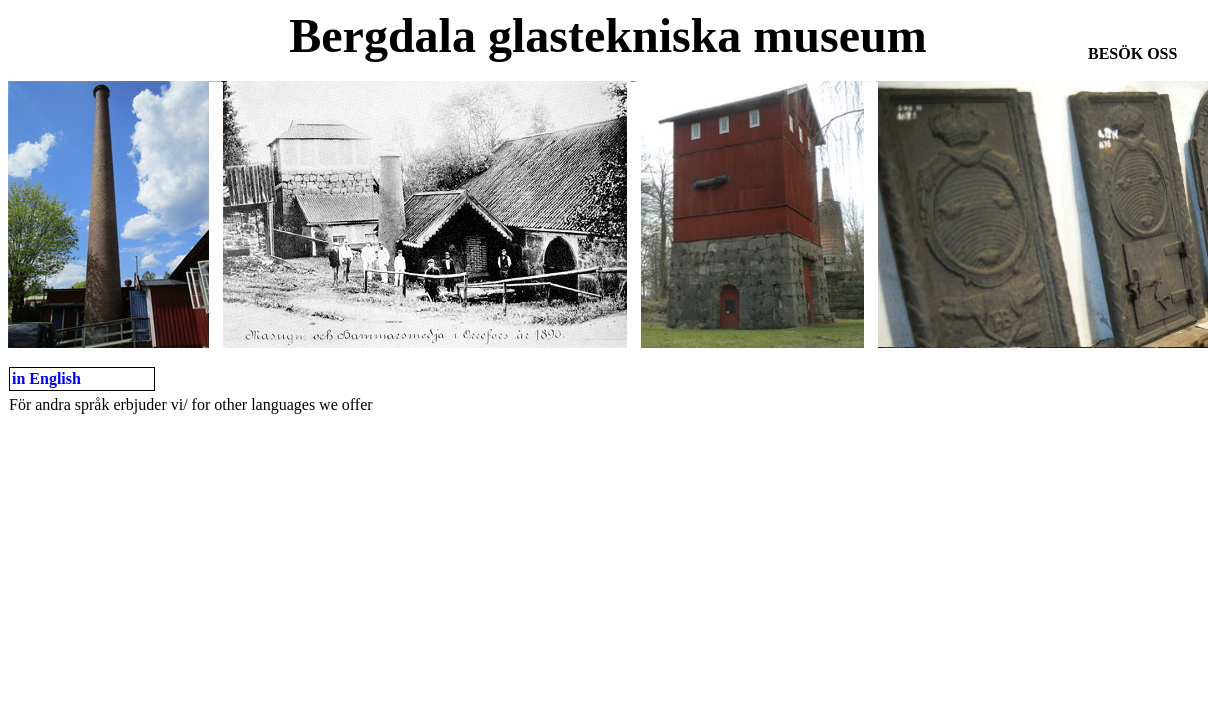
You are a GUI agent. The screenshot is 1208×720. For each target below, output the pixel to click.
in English (46, 378)
